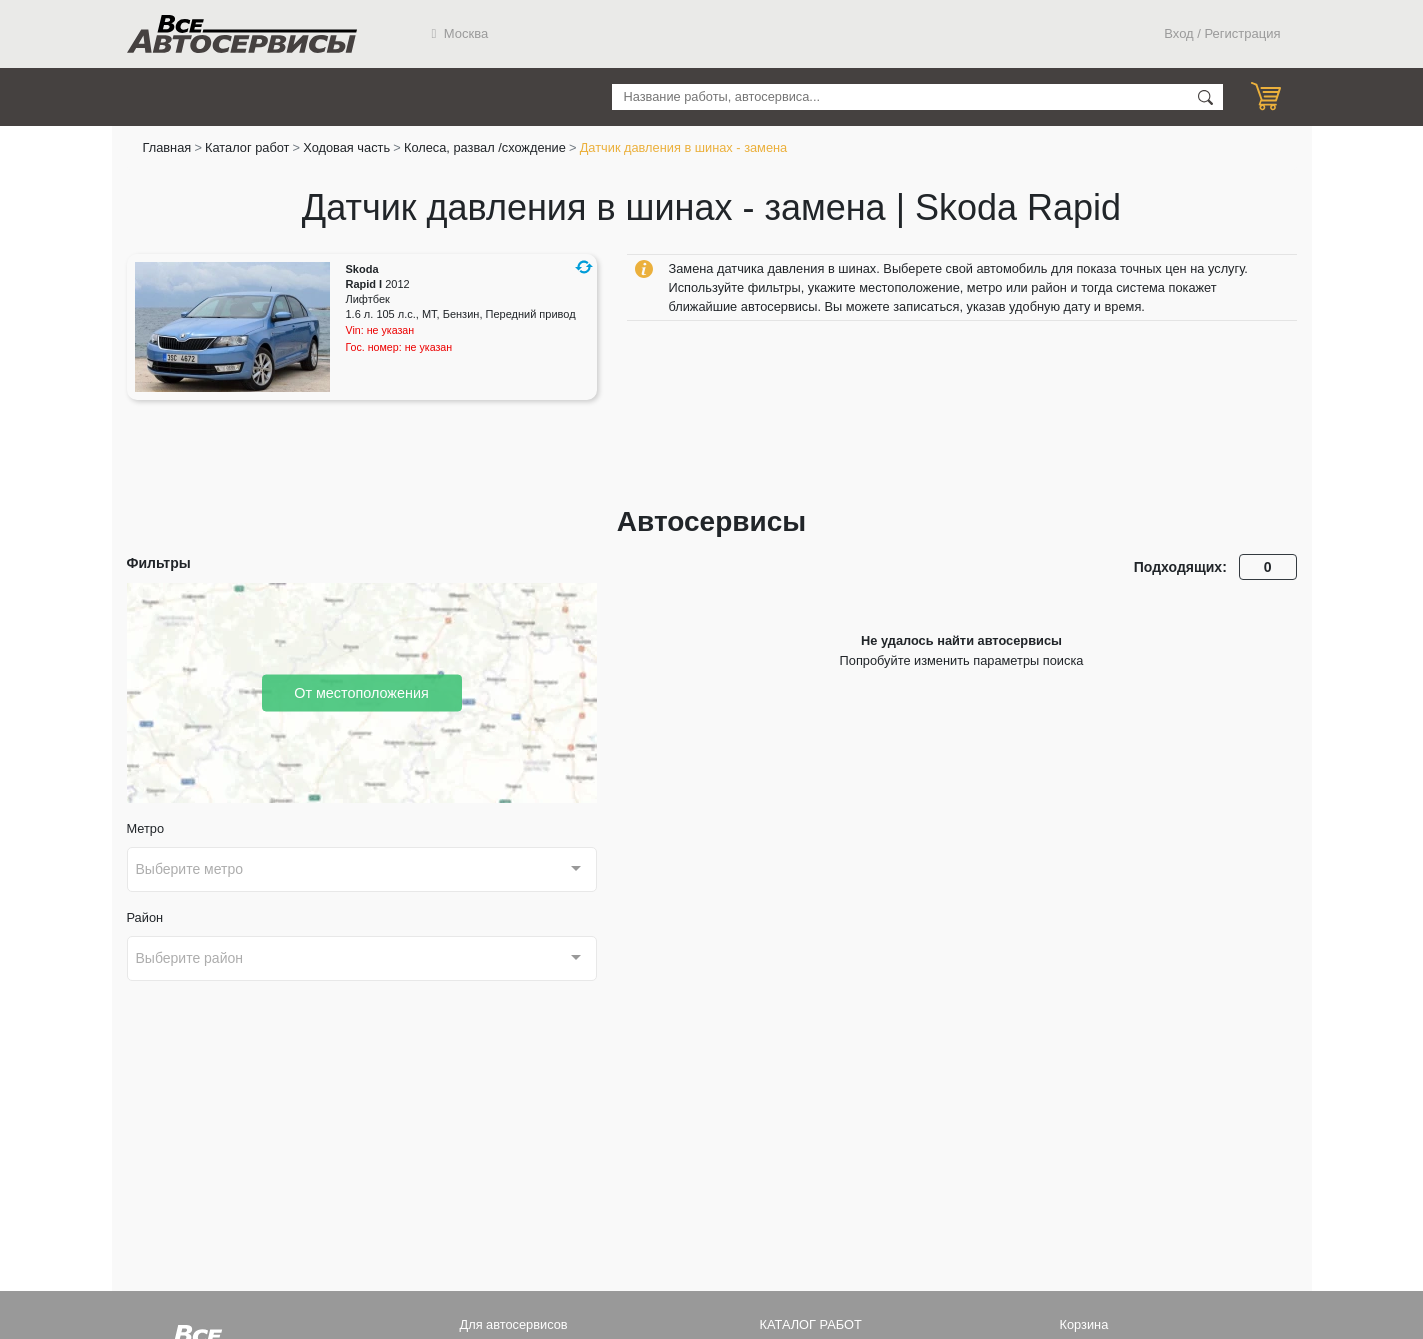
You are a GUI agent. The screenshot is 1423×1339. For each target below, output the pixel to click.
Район (145, 917)
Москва (460, 33)
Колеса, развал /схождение (485, 147)
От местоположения (361, 692)
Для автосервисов (514, 1324)
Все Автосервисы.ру (242, 34)
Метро (146, 828)
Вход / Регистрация (1222, 33)
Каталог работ (247, 147)
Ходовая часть (346, 147)
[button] (584, 267)
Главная (167, 147)
